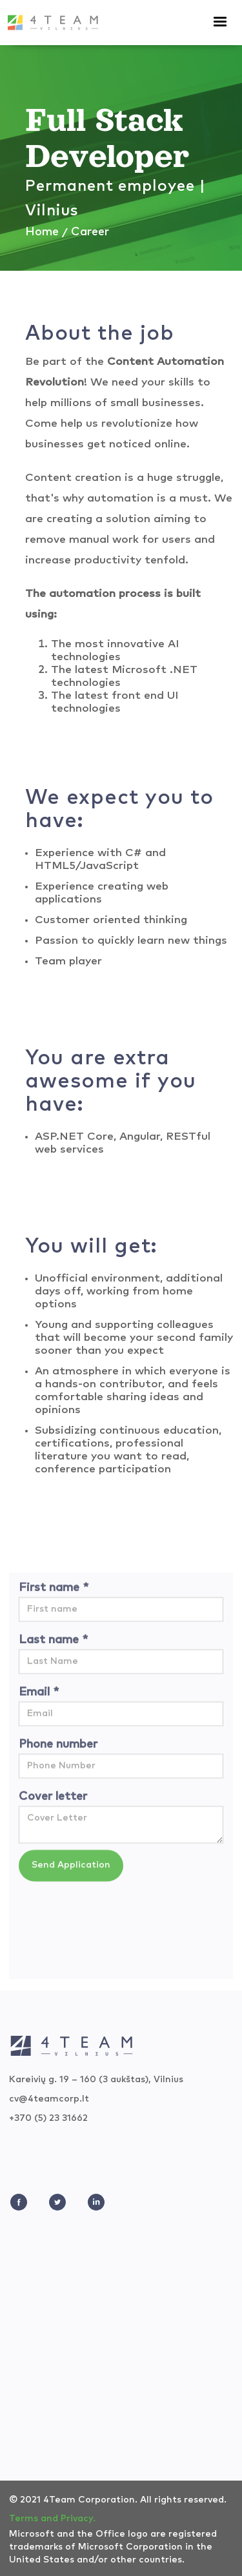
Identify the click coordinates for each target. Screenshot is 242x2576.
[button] (226, 22)
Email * (39, 1698)
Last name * (53, 1646)
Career (90, 232)
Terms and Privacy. (52, 2518)
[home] (53, 19)
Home (42, 232)
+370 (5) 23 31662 (48, 2118)
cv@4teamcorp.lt (49, 2098)
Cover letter (53, 1802)
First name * (53, 1593)
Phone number (58, 1750)
